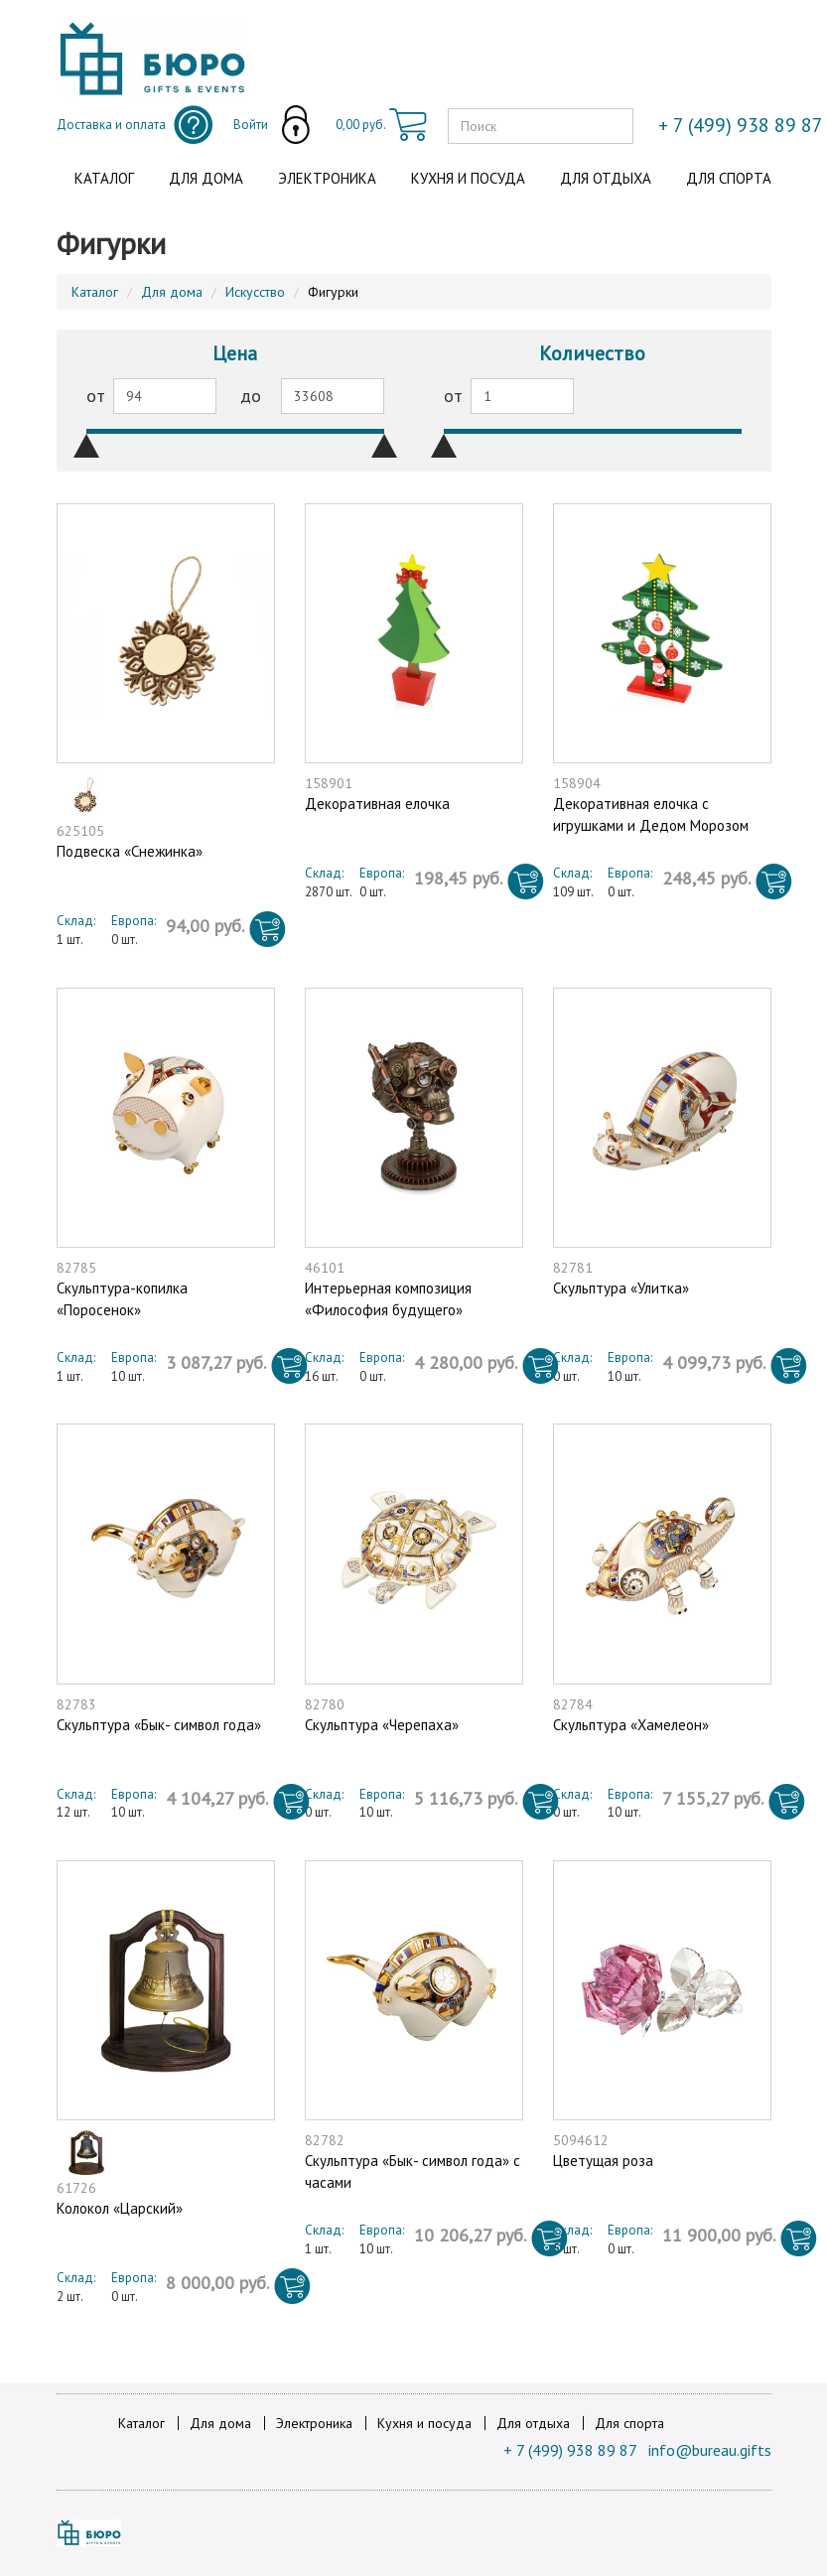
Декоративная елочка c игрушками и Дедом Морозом (651, 814)
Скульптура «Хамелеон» (631, 1724)
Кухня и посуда (468, 178)
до (250, 395)
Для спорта (728, 178)
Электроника (327, 178)
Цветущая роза (603, 2160)
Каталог (104, 178)
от (95, 395)
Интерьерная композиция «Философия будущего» (388, 1298)
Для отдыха (605, 178)
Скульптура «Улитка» (621, 1288)
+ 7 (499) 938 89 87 (570, 2450)
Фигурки (333, 292)
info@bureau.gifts (709, 2450)
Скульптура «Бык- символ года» (159, 1724)
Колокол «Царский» (120, 2208)
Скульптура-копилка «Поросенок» (122, 1298)
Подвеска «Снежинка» (130, 851)
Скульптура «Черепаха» (382, 1724)
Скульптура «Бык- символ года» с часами (412, 2171)
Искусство (255, 292)
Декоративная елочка (377, 803)
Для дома (206, 178)
